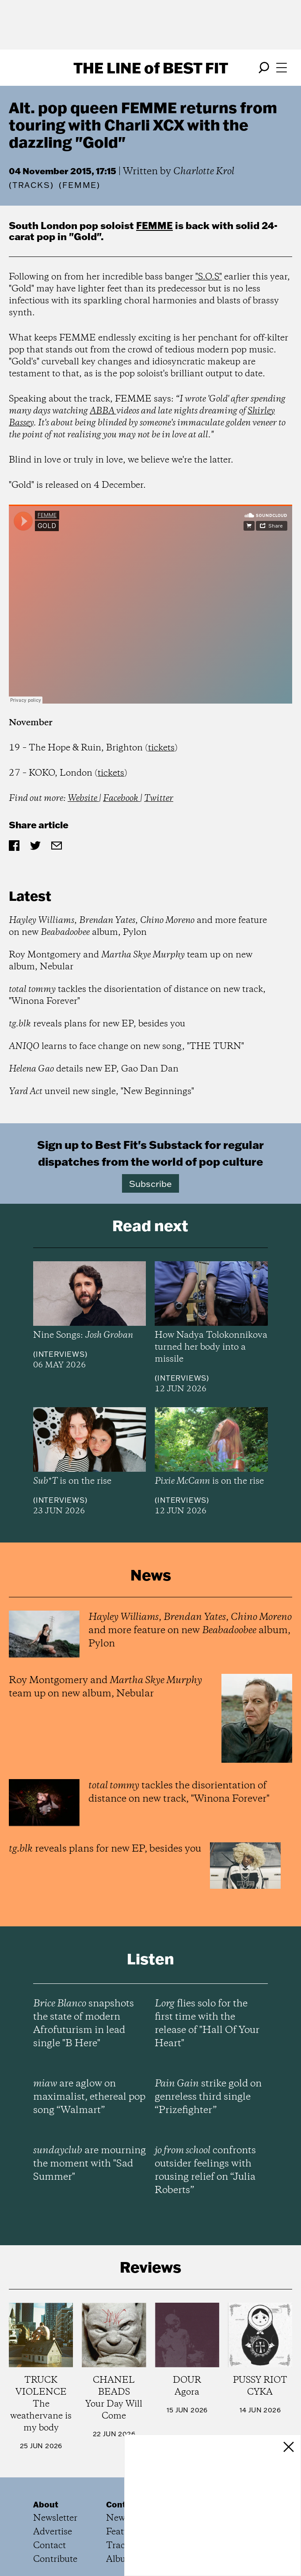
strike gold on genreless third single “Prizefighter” (208, 2097)
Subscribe (150, 1183)
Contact (49, 2546)
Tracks (31, 185)
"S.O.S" (208, 277)
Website (83, 798)
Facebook (121, 798)
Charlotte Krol (203, 171)
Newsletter (55, 2518)
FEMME (154, 225)
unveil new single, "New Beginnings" (101, 1092)
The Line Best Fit (150, 67)
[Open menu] (281, 68)
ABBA (103, 411)
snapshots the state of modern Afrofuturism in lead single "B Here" (83, 2023)
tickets (161, 748)
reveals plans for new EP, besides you (97, 1024)
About (45, 2504)
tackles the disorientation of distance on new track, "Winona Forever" (137, 995)
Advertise (52, 2532)
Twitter (158, 798)
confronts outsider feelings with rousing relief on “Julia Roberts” (205, 2170)
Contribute (55, 2559)
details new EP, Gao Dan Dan (94, 1069)
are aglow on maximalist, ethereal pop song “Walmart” (89, 2097)
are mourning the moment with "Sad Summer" (89, 2164)
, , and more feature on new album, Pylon (138, 926)
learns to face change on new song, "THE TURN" (126, 1047)
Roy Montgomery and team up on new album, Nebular (130, 961)
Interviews (60, 1354)
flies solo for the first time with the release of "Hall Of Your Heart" (207, 2023)
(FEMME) (79, 185)
